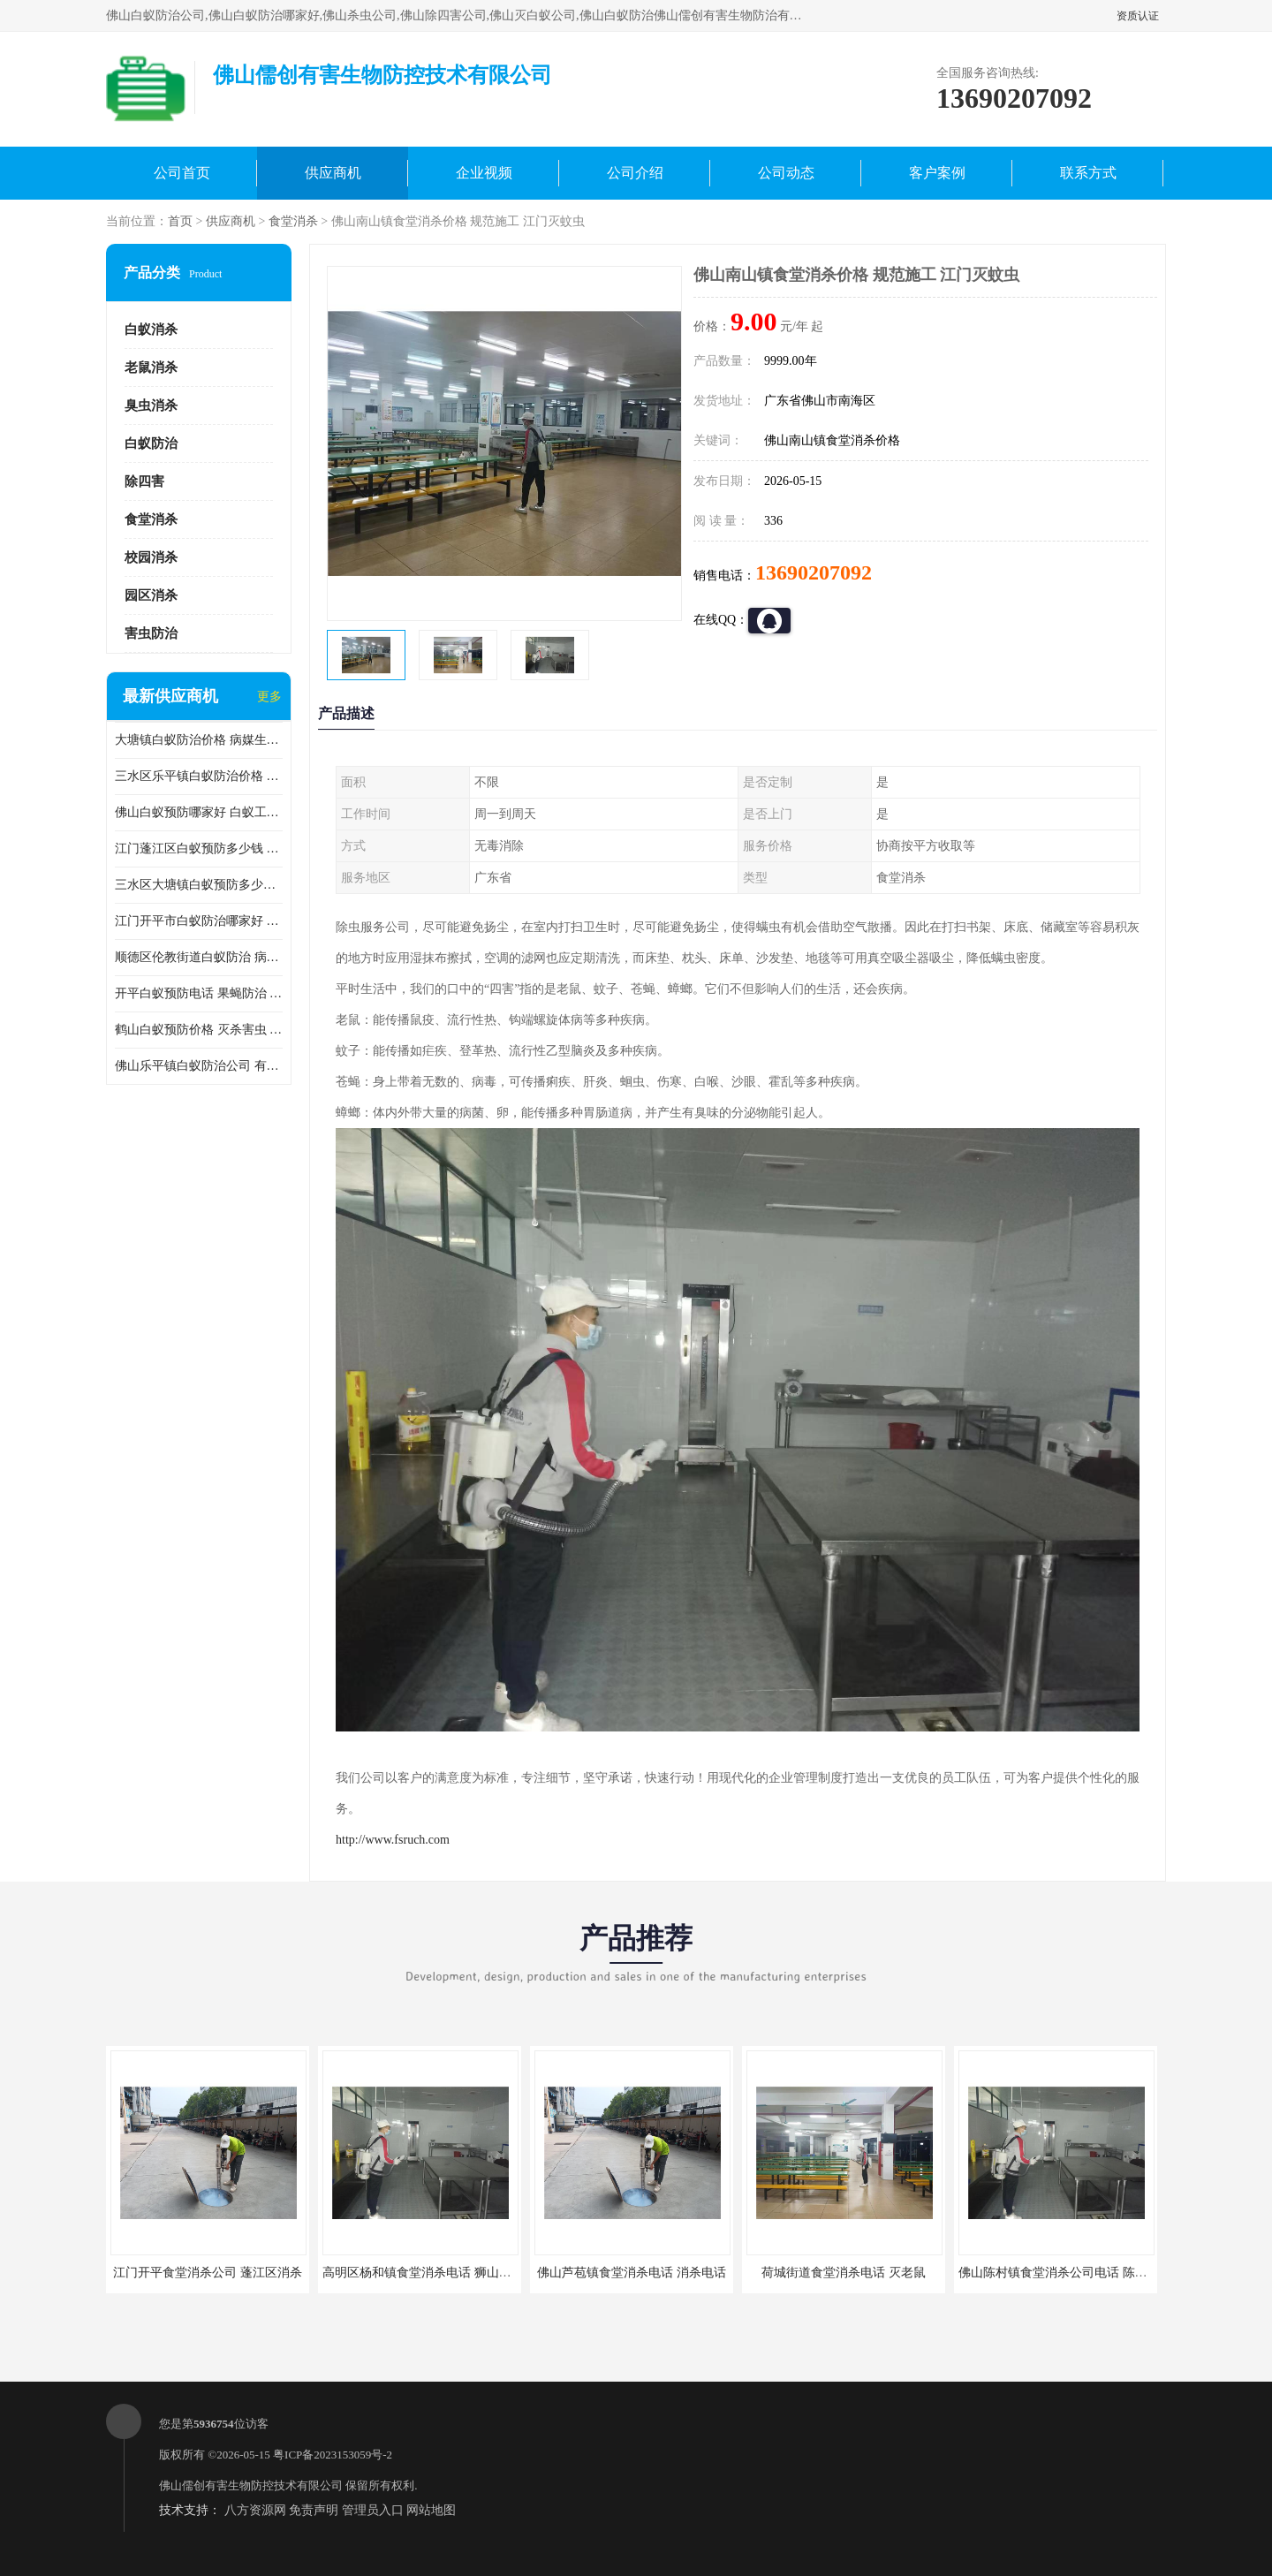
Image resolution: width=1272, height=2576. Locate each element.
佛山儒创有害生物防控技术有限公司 (251, 2485)
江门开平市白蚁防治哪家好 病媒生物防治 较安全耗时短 (199, 921)
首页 (180, 221)
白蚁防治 (151, 443)
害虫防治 (151, 633)
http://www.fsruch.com (393, 1839)
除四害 (144, 481)
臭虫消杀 (151, 405)
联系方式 (1088, 172)
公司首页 (182, 172)
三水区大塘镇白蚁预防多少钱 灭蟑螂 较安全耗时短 (199, 884)
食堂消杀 (293, 221)
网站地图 (431, 2510)
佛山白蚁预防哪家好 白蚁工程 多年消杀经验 (199, 812)
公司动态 (786, 172)
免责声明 (313, 2510)
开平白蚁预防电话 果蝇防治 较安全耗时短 (199, 993)
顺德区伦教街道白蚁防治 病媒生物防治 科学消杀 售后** (199, 957)
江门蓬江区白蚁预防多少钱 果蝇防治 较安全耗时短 (199, 848)
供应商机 (333, 172)
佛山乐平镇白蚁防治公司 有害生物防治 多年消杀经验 (199, 1065)
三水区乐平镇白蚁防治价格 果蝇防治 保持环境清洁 (199, 776)
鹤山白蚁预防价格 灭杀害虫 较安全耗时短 (199, 1029)
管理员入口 (373, 2510)
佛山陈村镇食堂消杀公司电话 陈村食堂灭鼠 (1077, 2272)
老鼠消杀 (151, 367)
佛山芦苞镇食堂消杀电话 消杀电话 (631, 2272)
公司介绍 (635, 172)
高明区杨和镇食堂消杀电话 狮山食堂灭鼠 (435, 2272)
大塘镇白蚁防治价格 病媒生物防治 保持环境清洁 (199, 739)
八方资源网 (255, 2510)
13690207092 (813, 572)
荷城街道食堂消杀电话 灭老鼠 (843, 2272)
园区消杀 (151, 595)
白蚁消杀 (151, 329)
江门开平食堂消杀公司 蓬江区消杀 (207, 2272)
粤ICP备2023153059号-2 (332, 2454)
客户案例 (937, 172)
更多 (269, 696)
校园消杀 (151, 557)
